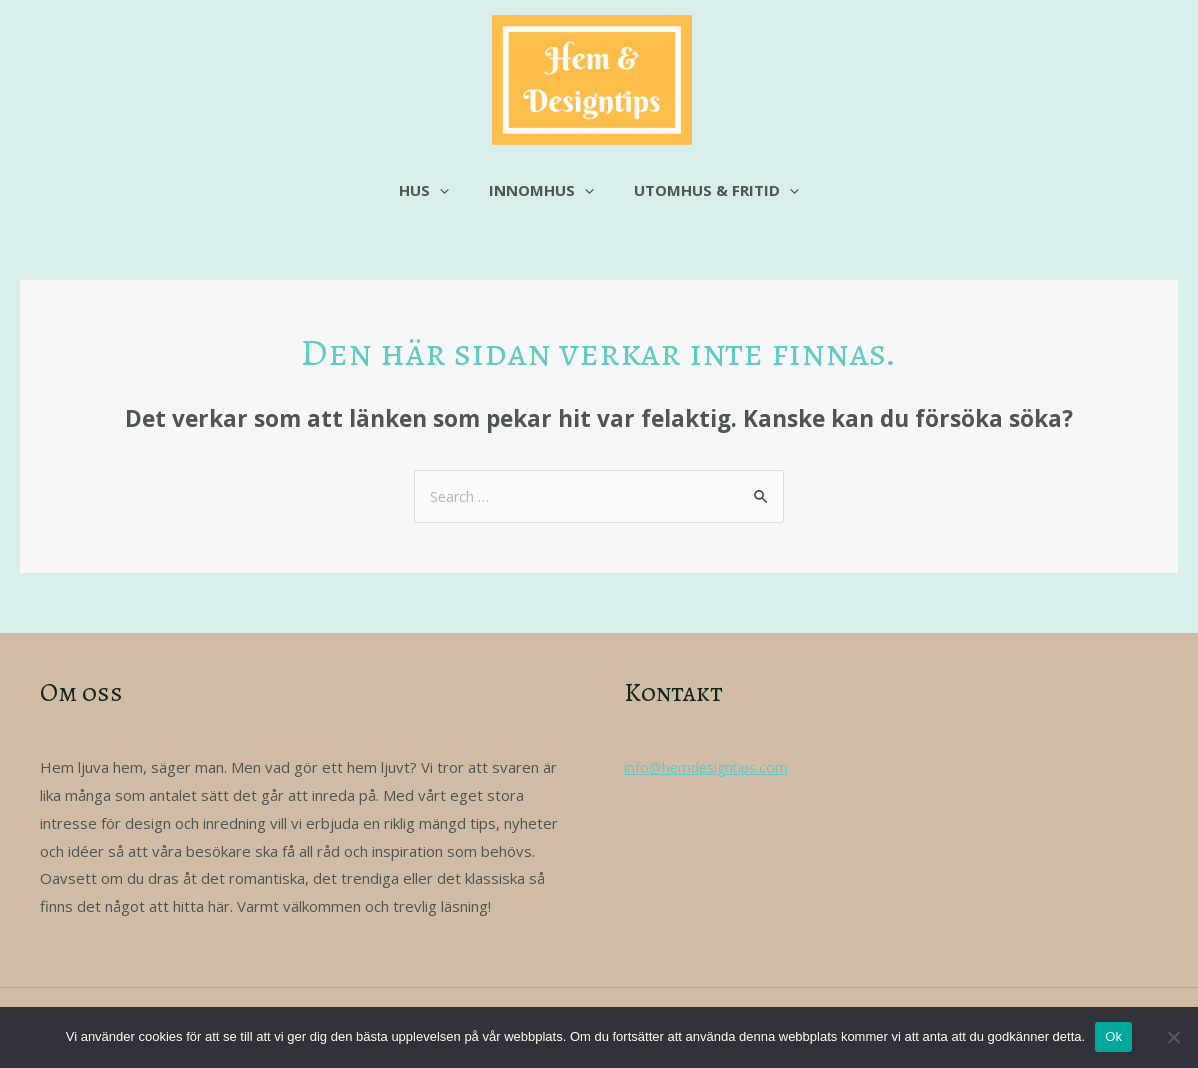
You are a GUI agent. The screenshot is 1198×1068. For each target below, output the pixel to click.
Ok (1113, 1036)
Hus (434, 190)
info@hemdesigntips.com (710, 768)
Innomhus (541, 190)
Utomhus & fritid (706, 190)
